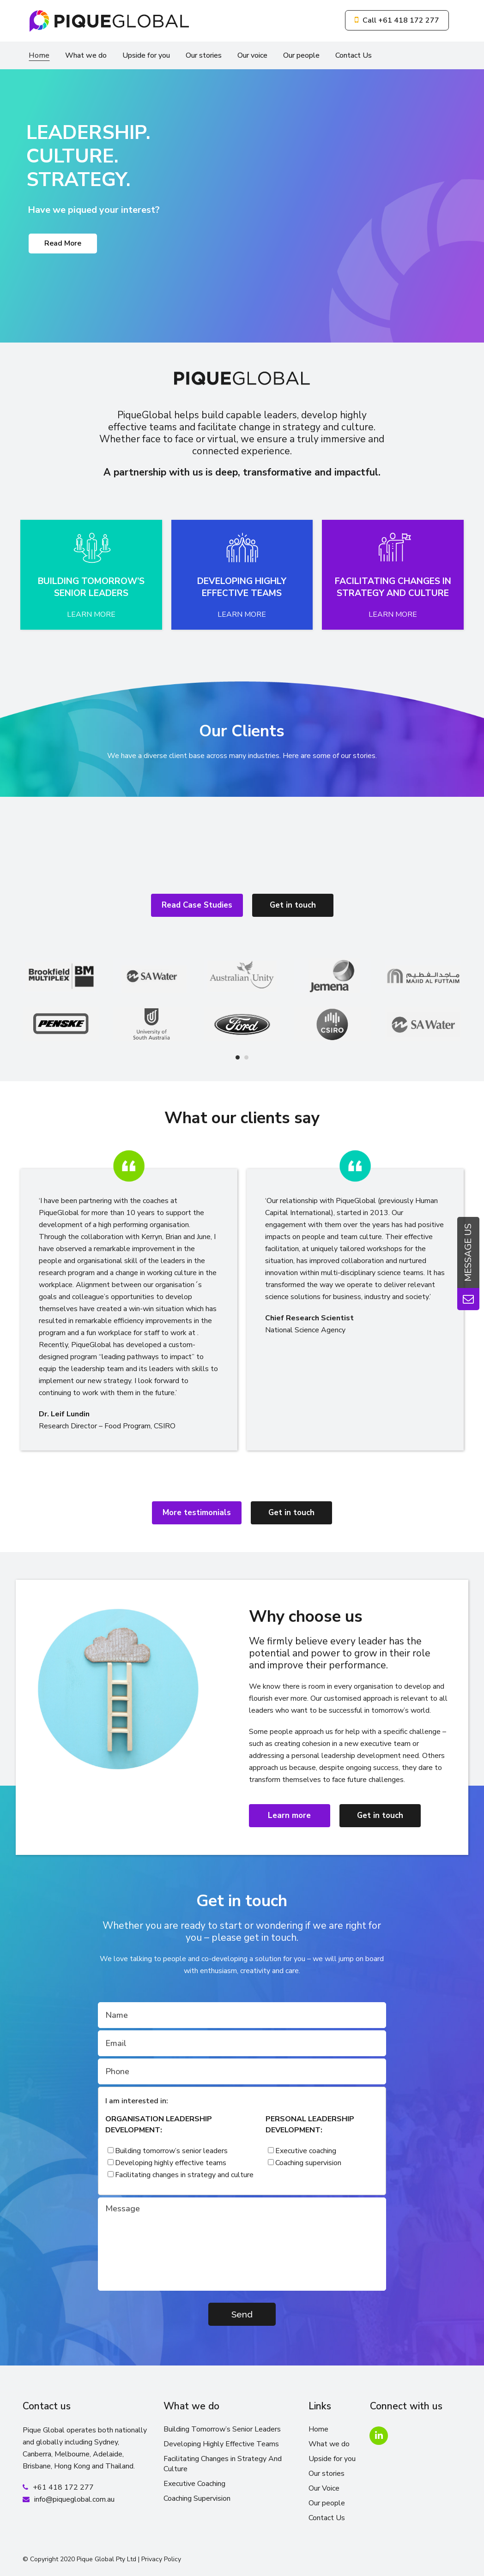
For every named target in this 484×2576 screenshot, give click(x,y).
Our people (327, 2503)
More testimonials (197, 1512)
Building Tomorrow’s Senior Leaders (222, 2429)
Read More (62, 243)
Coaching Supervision (196, 2498)
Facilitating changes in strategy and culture (184, 2175)
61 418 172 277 (65, 2487)
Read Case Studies (197, 905)
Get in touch (293, 905)
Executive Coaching (194, 2484)
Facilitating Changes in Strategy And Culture (222, 2464)
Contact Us (327, 2518)
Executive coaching (305, 2151)
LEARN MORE (91, 614)
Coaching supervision (308, 2163)
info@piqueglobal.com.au (74, 2499)
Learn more (289, 1815)
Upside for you (332, 2459)
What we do (329, 2444)
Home (318, 2429)
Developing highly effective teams (170, 2163)
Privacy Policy (161, 2559)
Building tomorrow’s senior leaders (171, 2151)
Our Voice (324, 2488)
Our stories (327, 2473)
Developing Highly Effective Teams (221, 2444)
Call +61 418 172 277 (397, 20)
